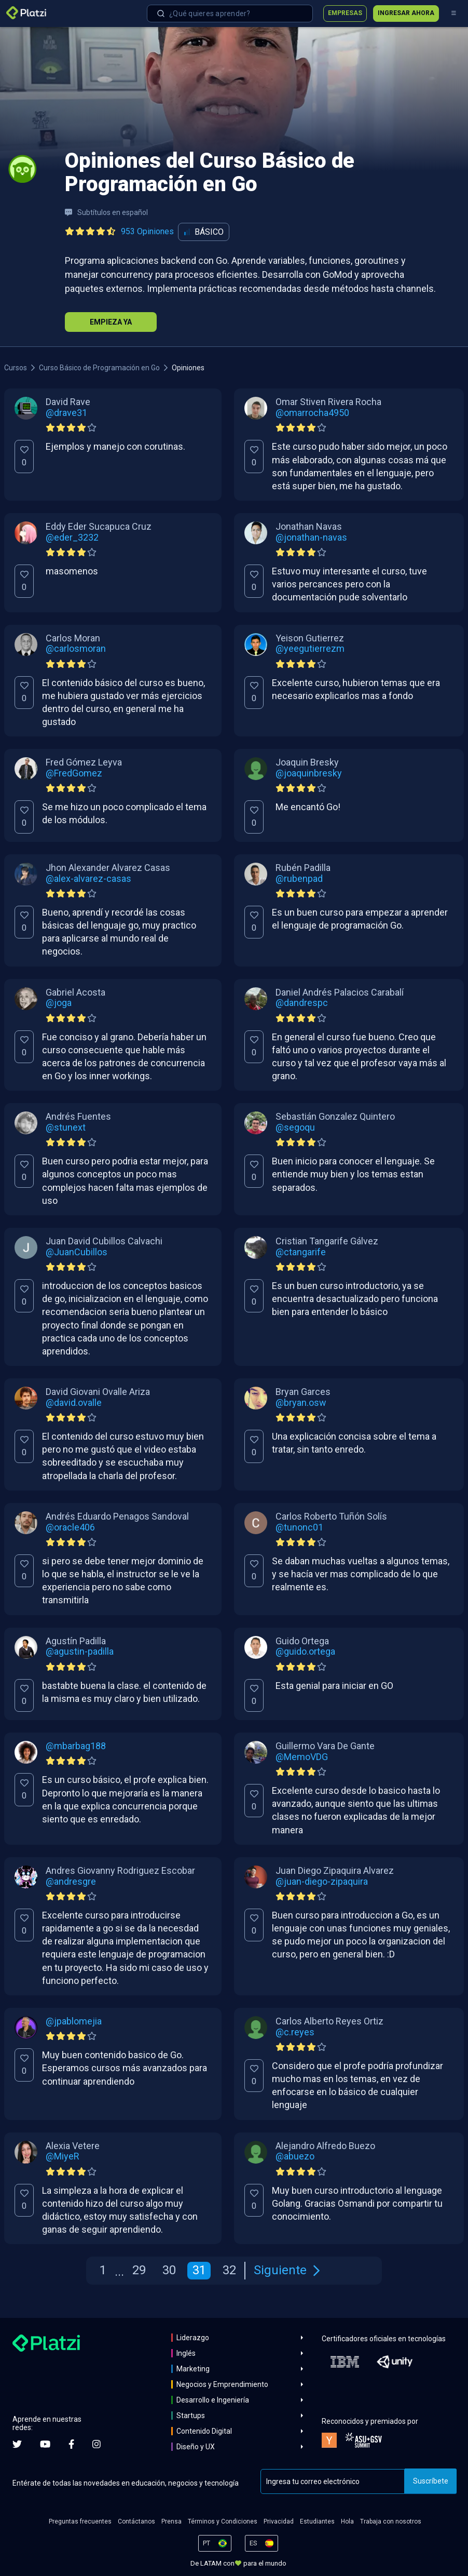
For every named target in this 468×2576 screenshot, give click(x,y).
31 (199, 2270)
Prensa (171, 2521)
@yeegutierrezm (310, 648)
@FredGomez (74, 773)
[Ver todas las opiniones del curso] (121, 231)
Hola (347, 2521)
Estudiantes (317, 2521)
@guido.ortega (305, 1651)
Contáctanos (136, 2521)
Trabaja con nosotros (390, 2521)
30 (169, 2270)
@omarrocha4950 (312, 413)
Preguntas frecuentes (80, 2521)
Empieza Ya (111, 322)
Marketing (193, 2369)
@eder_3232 (72, 537)
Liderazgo (192, 2337)
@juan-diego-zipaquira (322, 1881)
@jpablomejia (74, 2021)
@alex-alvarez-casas (88, 879)
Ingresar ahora (406, 13)
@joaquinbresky (309, 773)
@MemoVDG (302, 1757)
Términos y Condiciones (222, 2521)
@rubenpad (299, 879)
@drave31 (66, 413)
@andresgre (71, 1881)
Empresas (345, 13)
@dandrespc (302, 1003)
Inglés (186, 2353)
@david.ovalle (74, 1403)
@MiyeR (62, 2156)
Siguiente (287, 2270)
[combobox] (230, 13)
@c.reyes (295, 2032)
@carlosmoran (76, 648)
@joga (59, 1003)
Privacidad (279, 2521)
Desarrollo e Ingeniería (212, 2400)
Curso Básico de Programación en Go (99, 368)
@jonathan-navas (311, 537)
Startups (190, 2415)
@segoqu (295, 1127)
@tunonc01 (299, 1527)
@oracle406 (70, 1527)
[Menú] (453, 13)
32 (229, 2270)
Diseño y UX (195, 2447)
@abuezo (295, 2156)
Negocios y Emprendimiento (222, 2384)
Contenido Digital (204, 2431)
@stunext (66, 1127)
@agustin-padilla (80, 1651)
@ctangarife (301, 1252)
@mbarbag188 (76, 1746)
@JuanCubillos (76, 1252)
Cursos (15, 368)
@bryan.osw (301, 1403)
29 (139, 2270)
